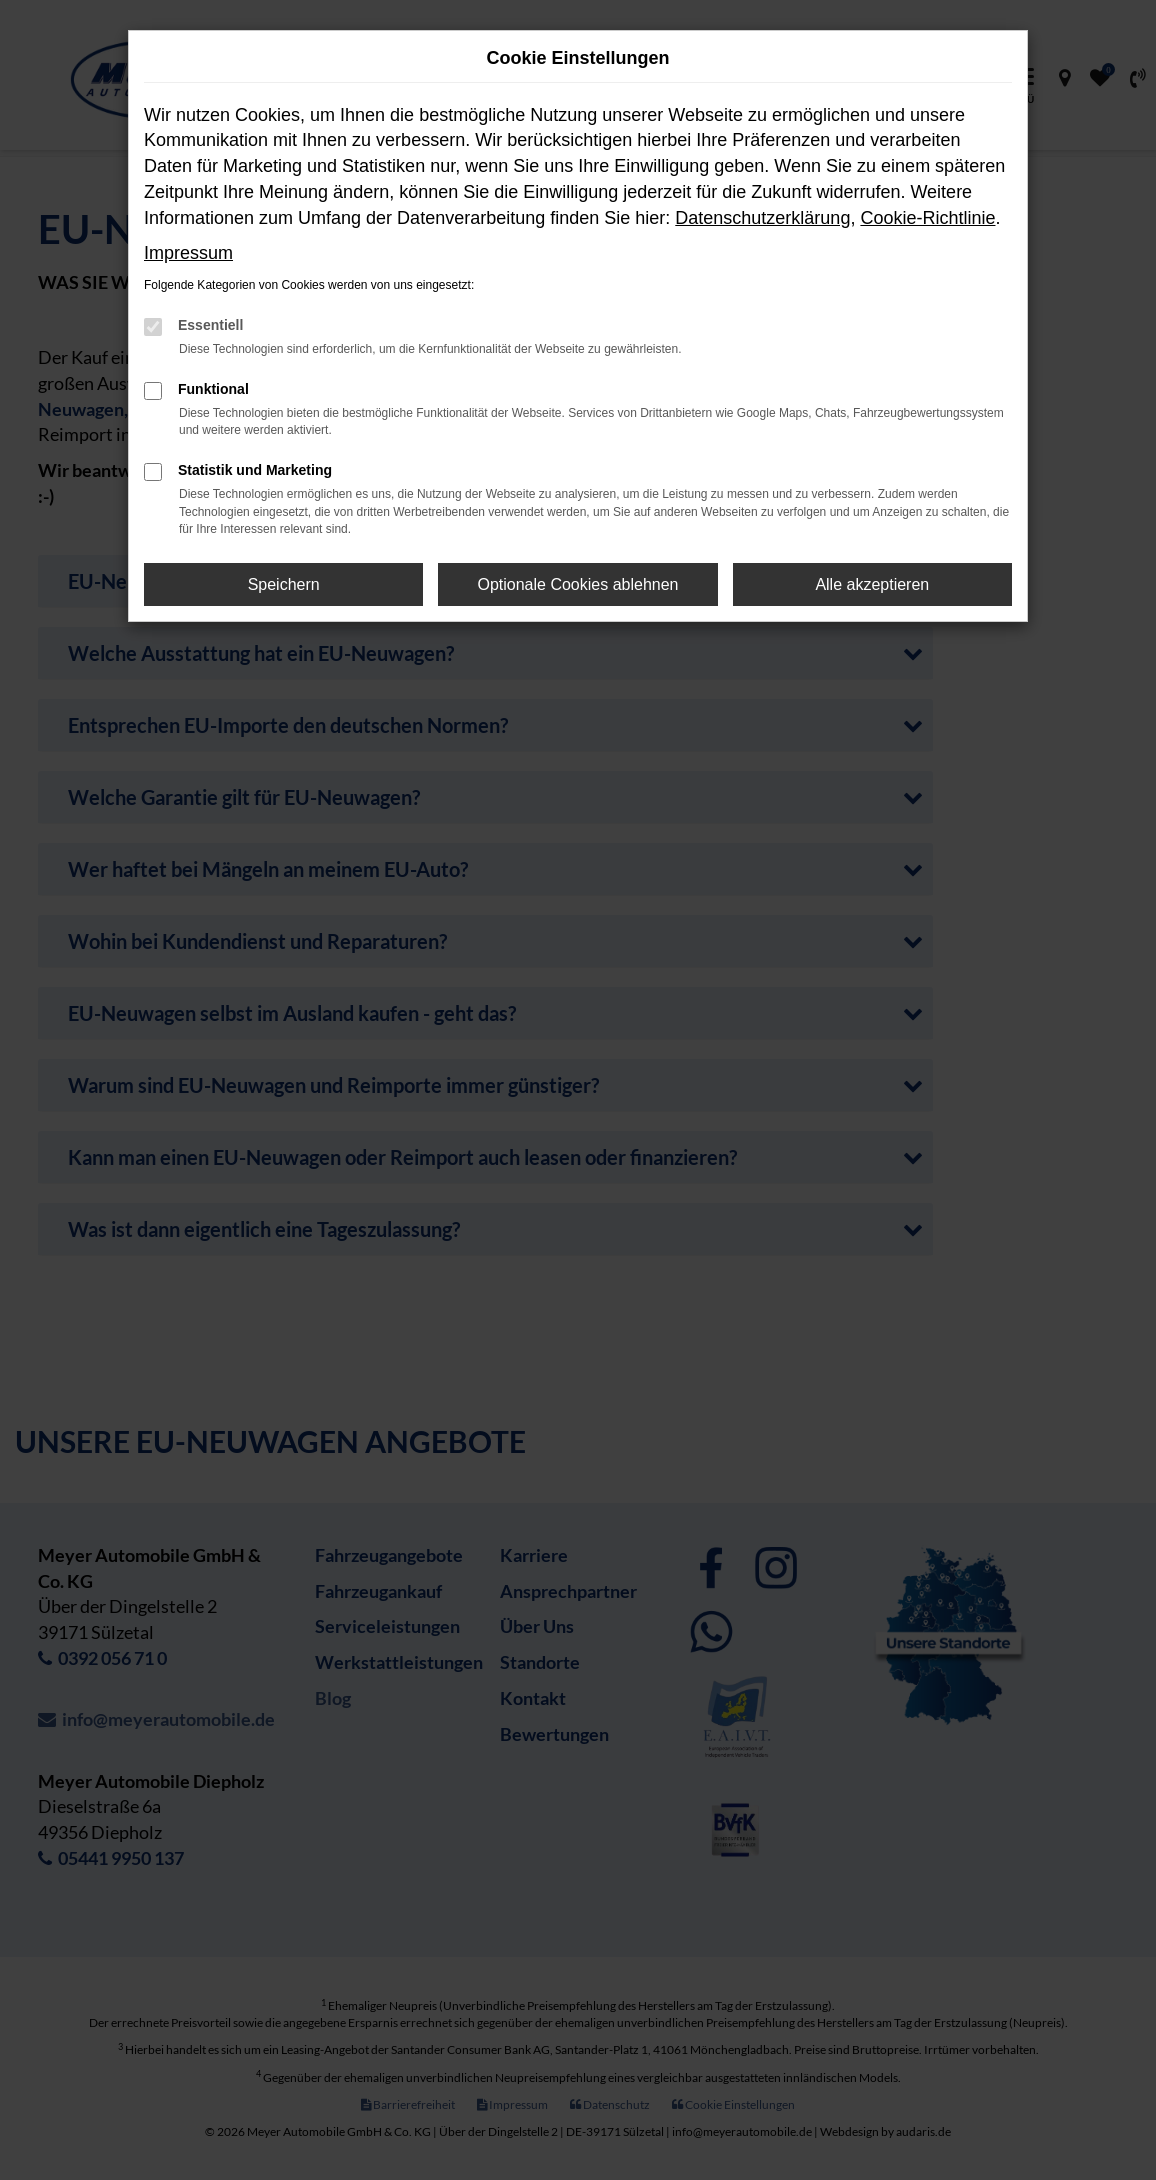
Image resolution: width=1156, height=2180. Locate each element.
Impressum (188, 253)
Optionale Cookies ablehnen (577, 584)
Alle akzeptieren (872, 584)
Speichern (284, 584)
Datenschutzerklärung (762, 218)
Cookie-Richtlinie (927, 218)
